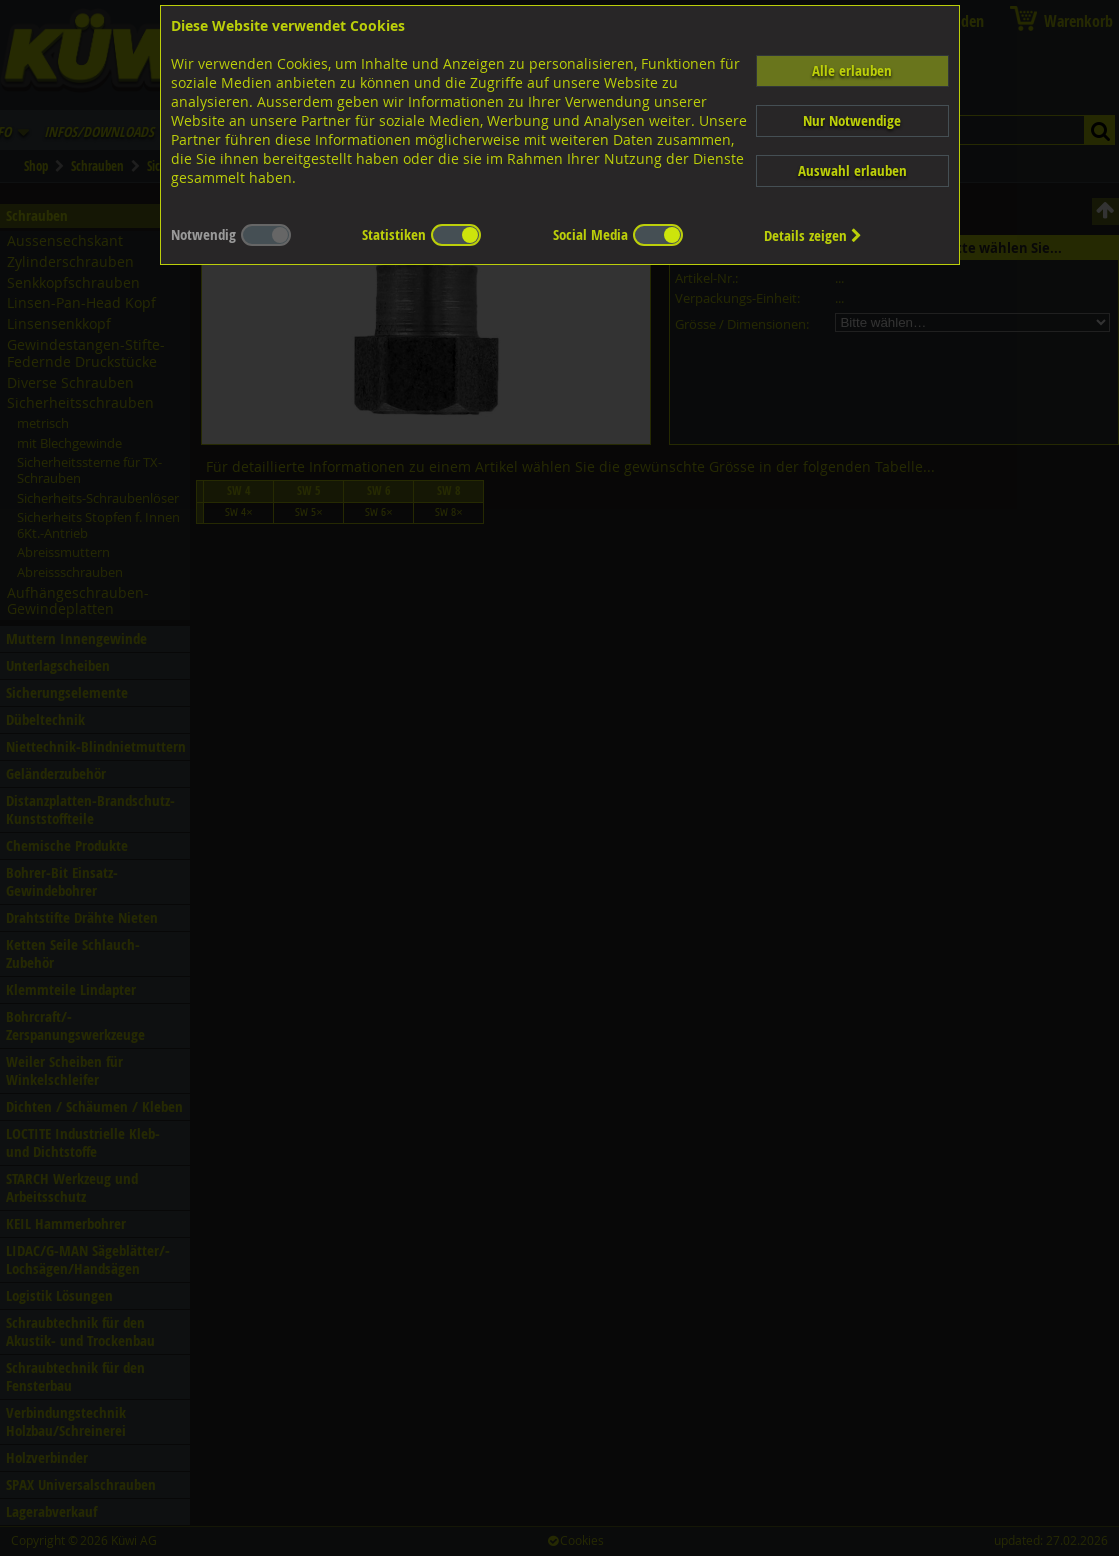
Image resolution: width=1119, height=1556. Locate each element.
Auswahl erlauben (852, 170)
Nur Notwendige (852, 120)
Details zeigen (813, 235)
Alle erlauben (852, 70)
